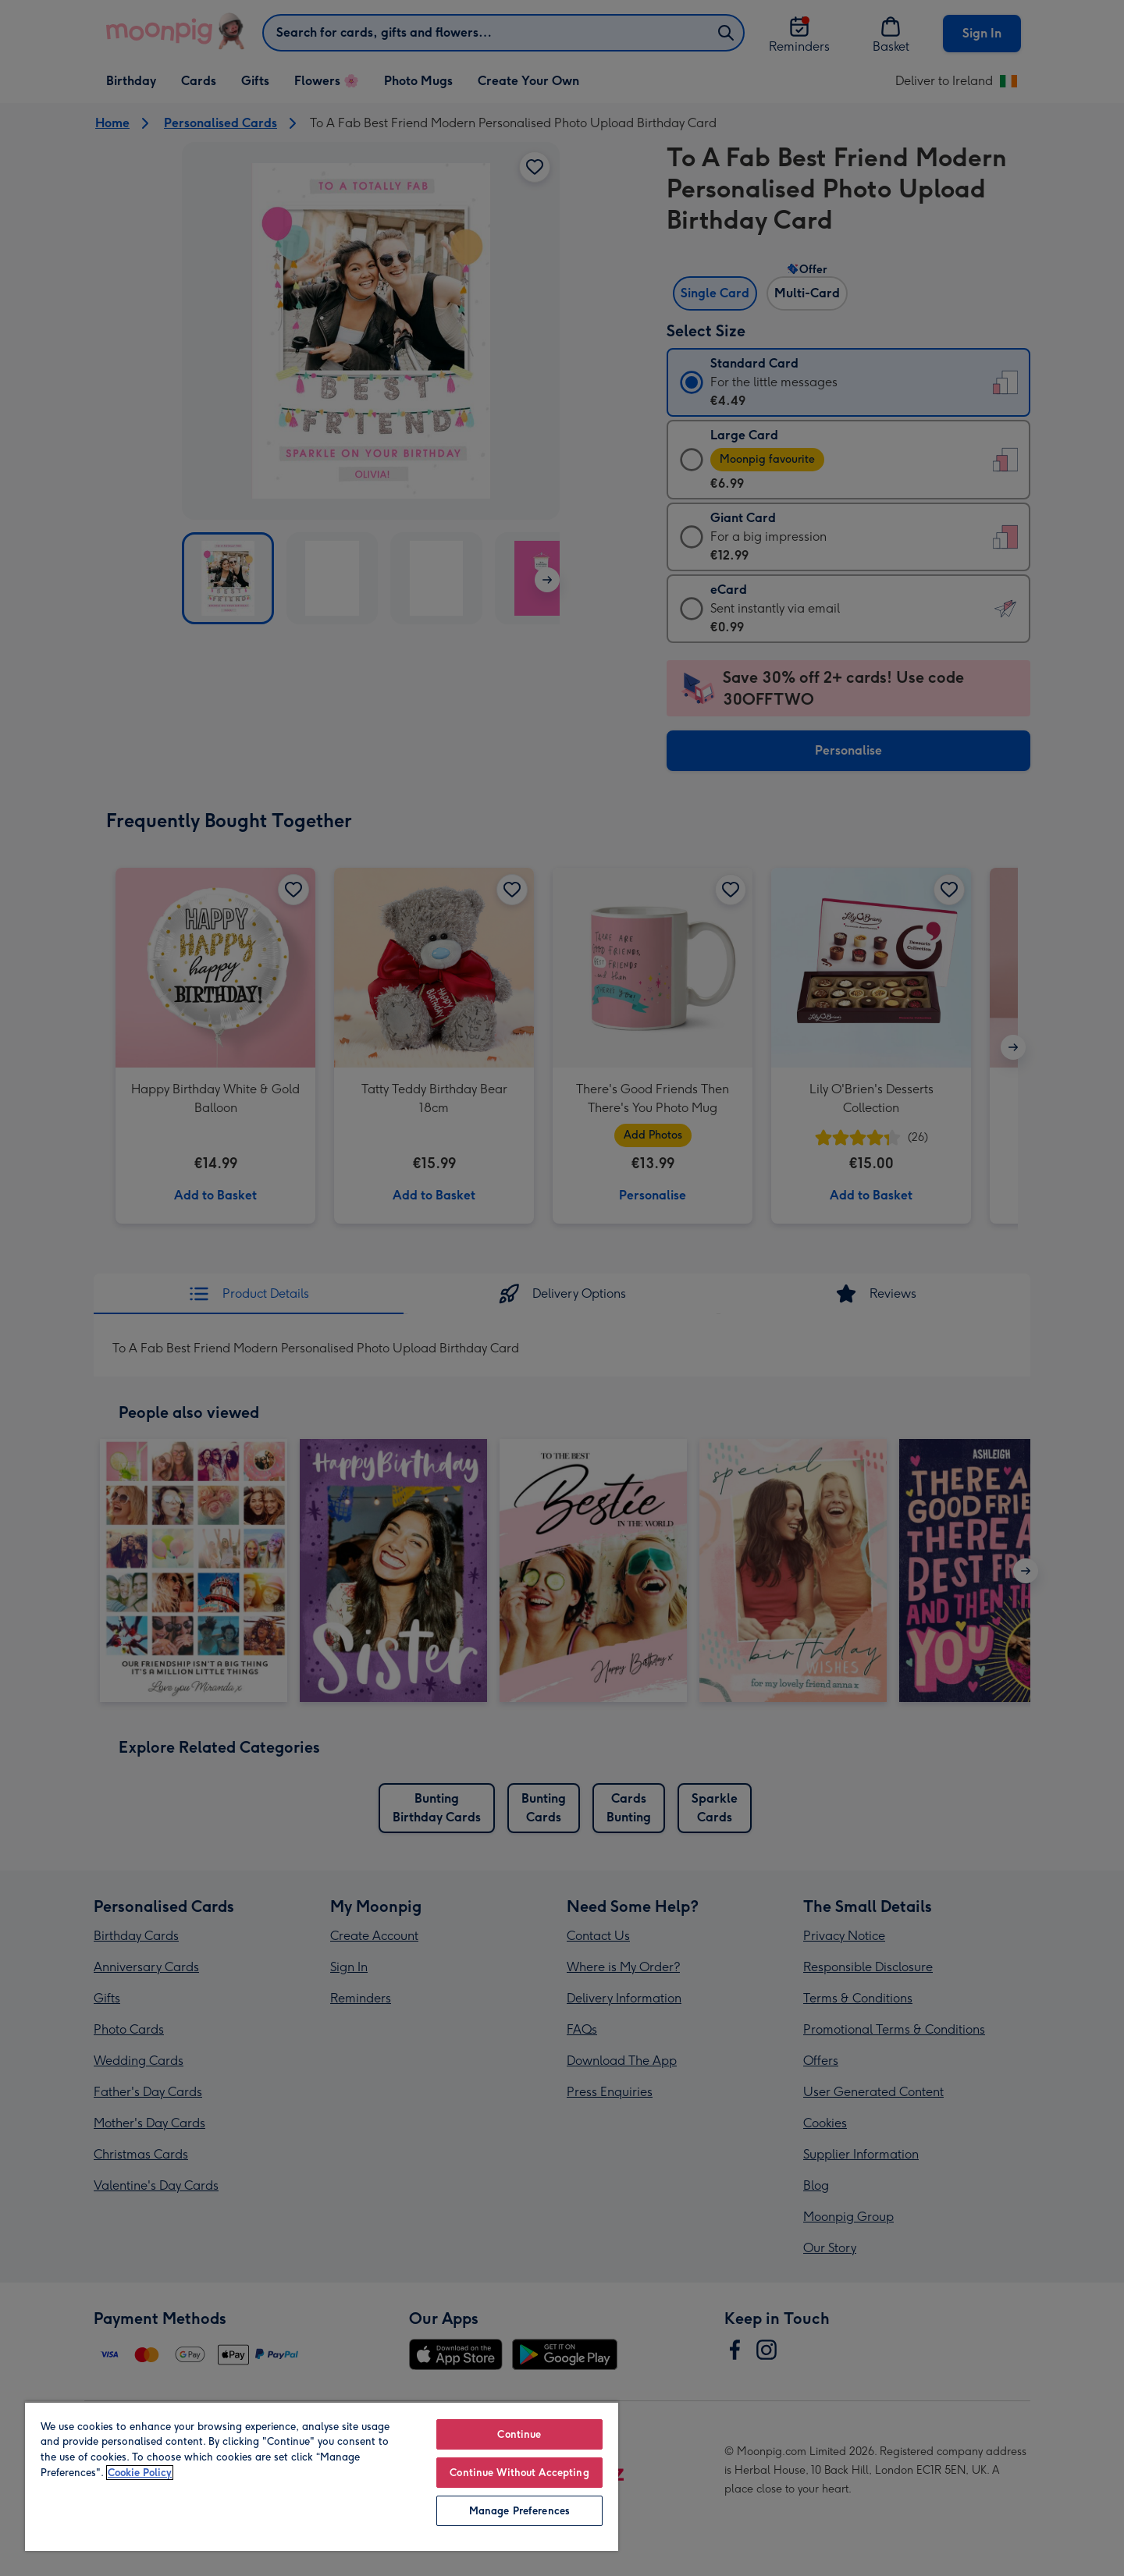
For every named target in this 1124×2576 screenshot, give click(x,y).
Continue (519, 2434)
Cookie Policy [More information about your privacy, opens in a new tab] (140, 2472)
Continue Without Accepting (519, 2472)
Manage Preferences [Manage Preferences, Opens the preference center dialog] (519, 2511)
